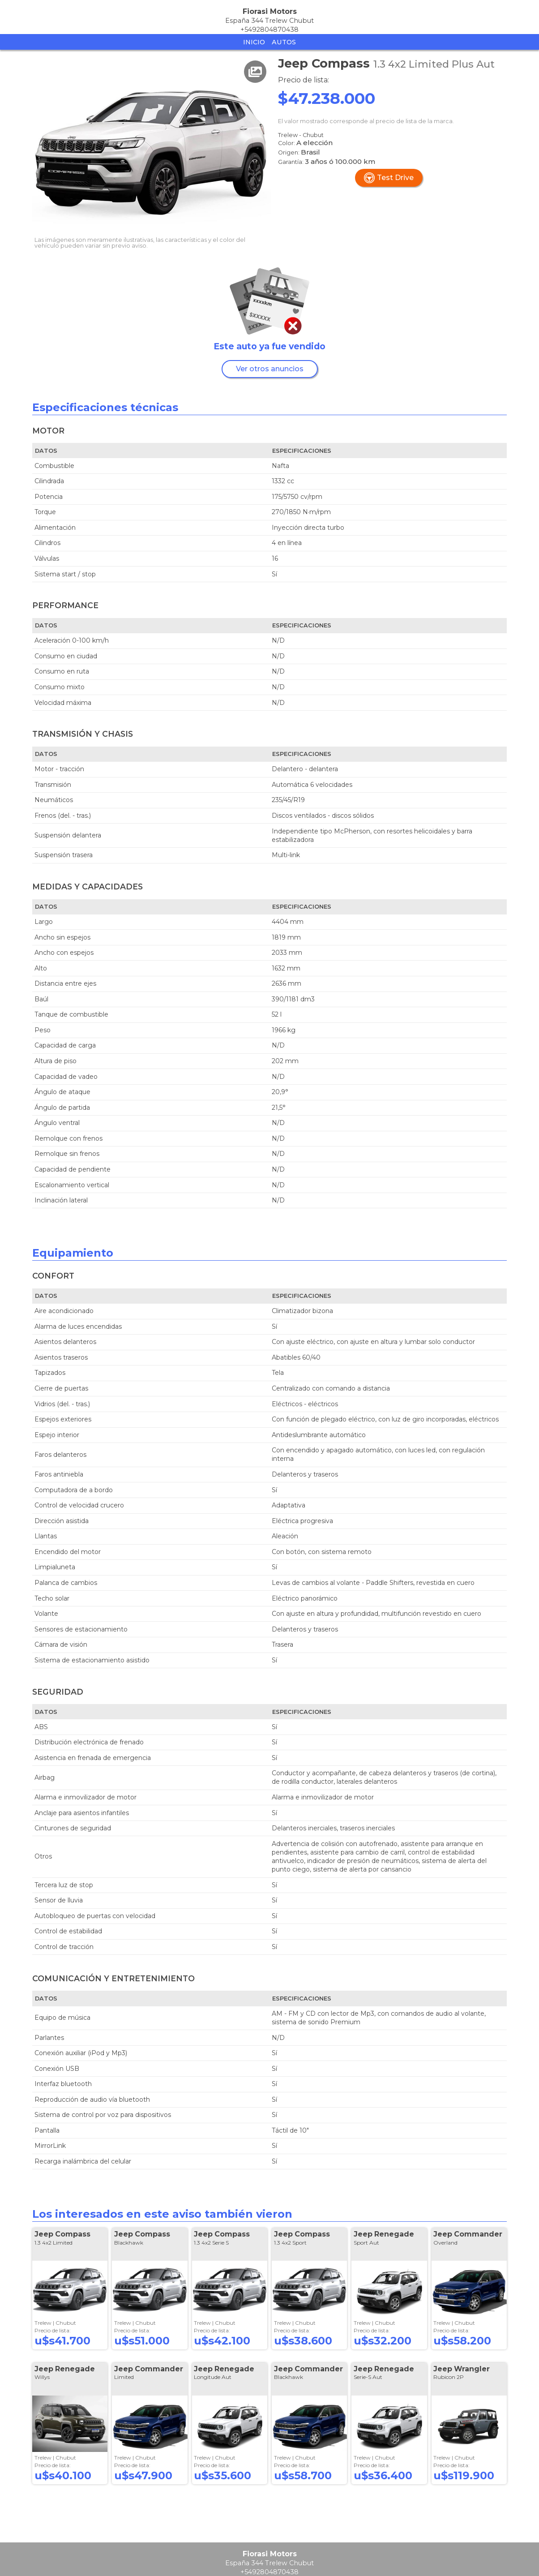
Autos (284, 42)
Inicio (254, 42)
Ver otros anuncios (270, 369)
